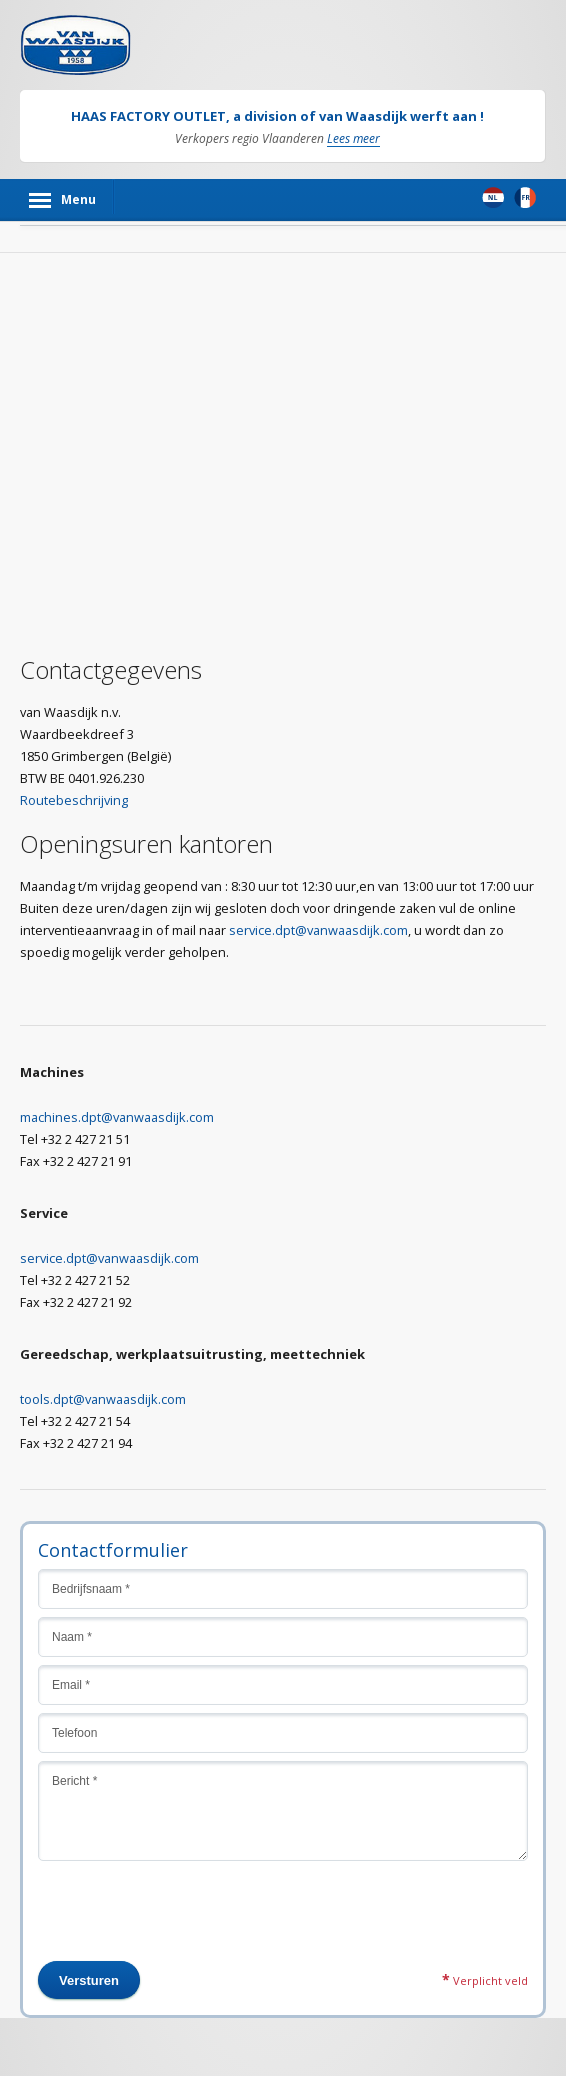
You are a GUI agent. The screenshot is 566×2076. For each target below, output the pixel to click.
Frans (525, 198)
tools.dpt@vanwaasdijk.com (103, 1399)
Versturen (89, 1980)
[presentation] (190, 1922)
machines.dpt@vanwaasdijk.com (117, 1117)
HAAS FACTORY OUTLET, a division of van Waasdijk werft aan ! (277, 116)
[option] (282, 126)
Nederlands (493, 198)
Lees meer (353, 139)
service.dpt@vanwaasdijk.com (318, 930)
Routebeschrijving (74, 800)
